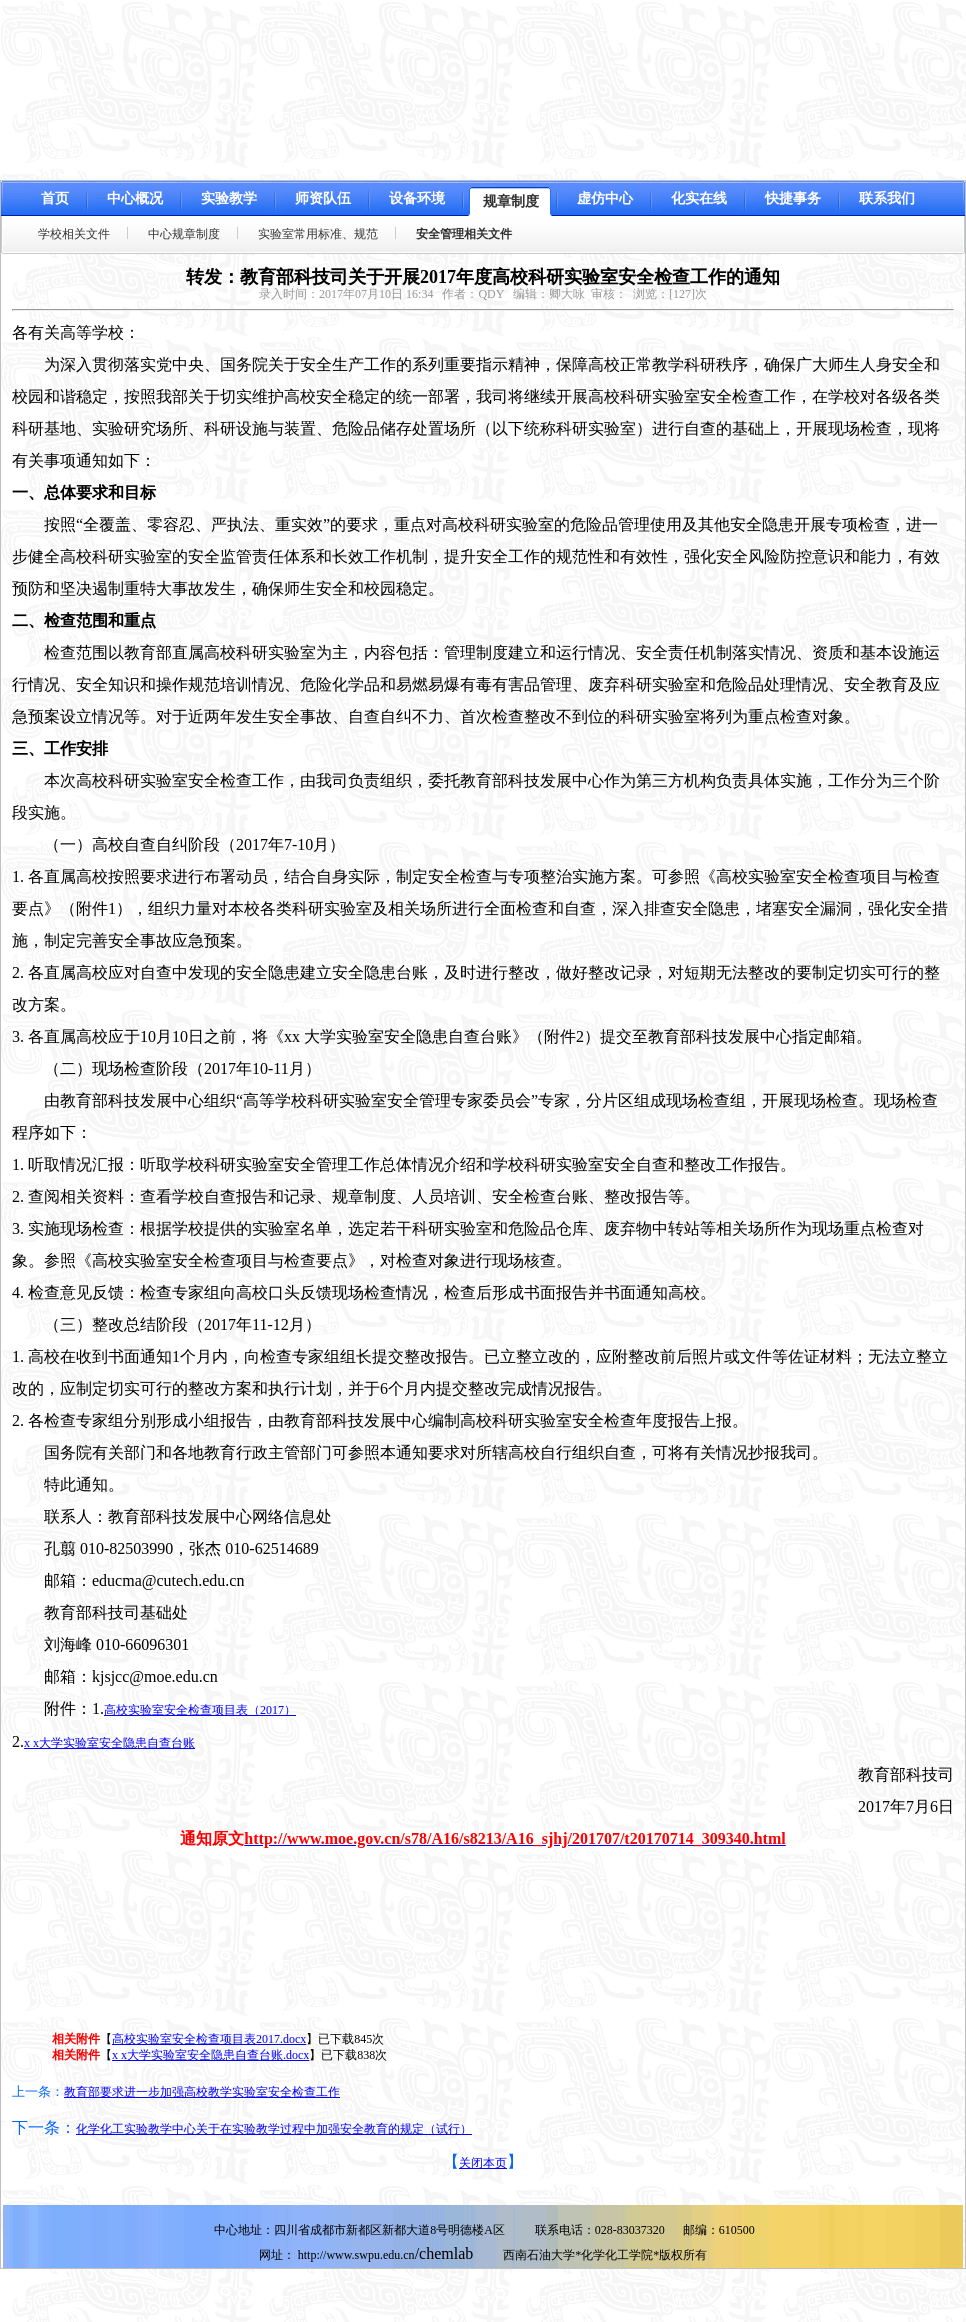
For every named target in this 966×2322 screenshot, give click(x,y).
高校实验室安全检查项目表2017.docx (209, 2039)
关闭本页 (483, 2163)
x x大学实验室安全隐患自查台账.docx (210, 2055)
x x (109, 1743)
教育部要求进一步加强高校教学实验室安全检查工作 (202, 2092)
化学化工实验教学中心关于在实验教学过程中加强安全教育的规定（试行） (274, 2129)
